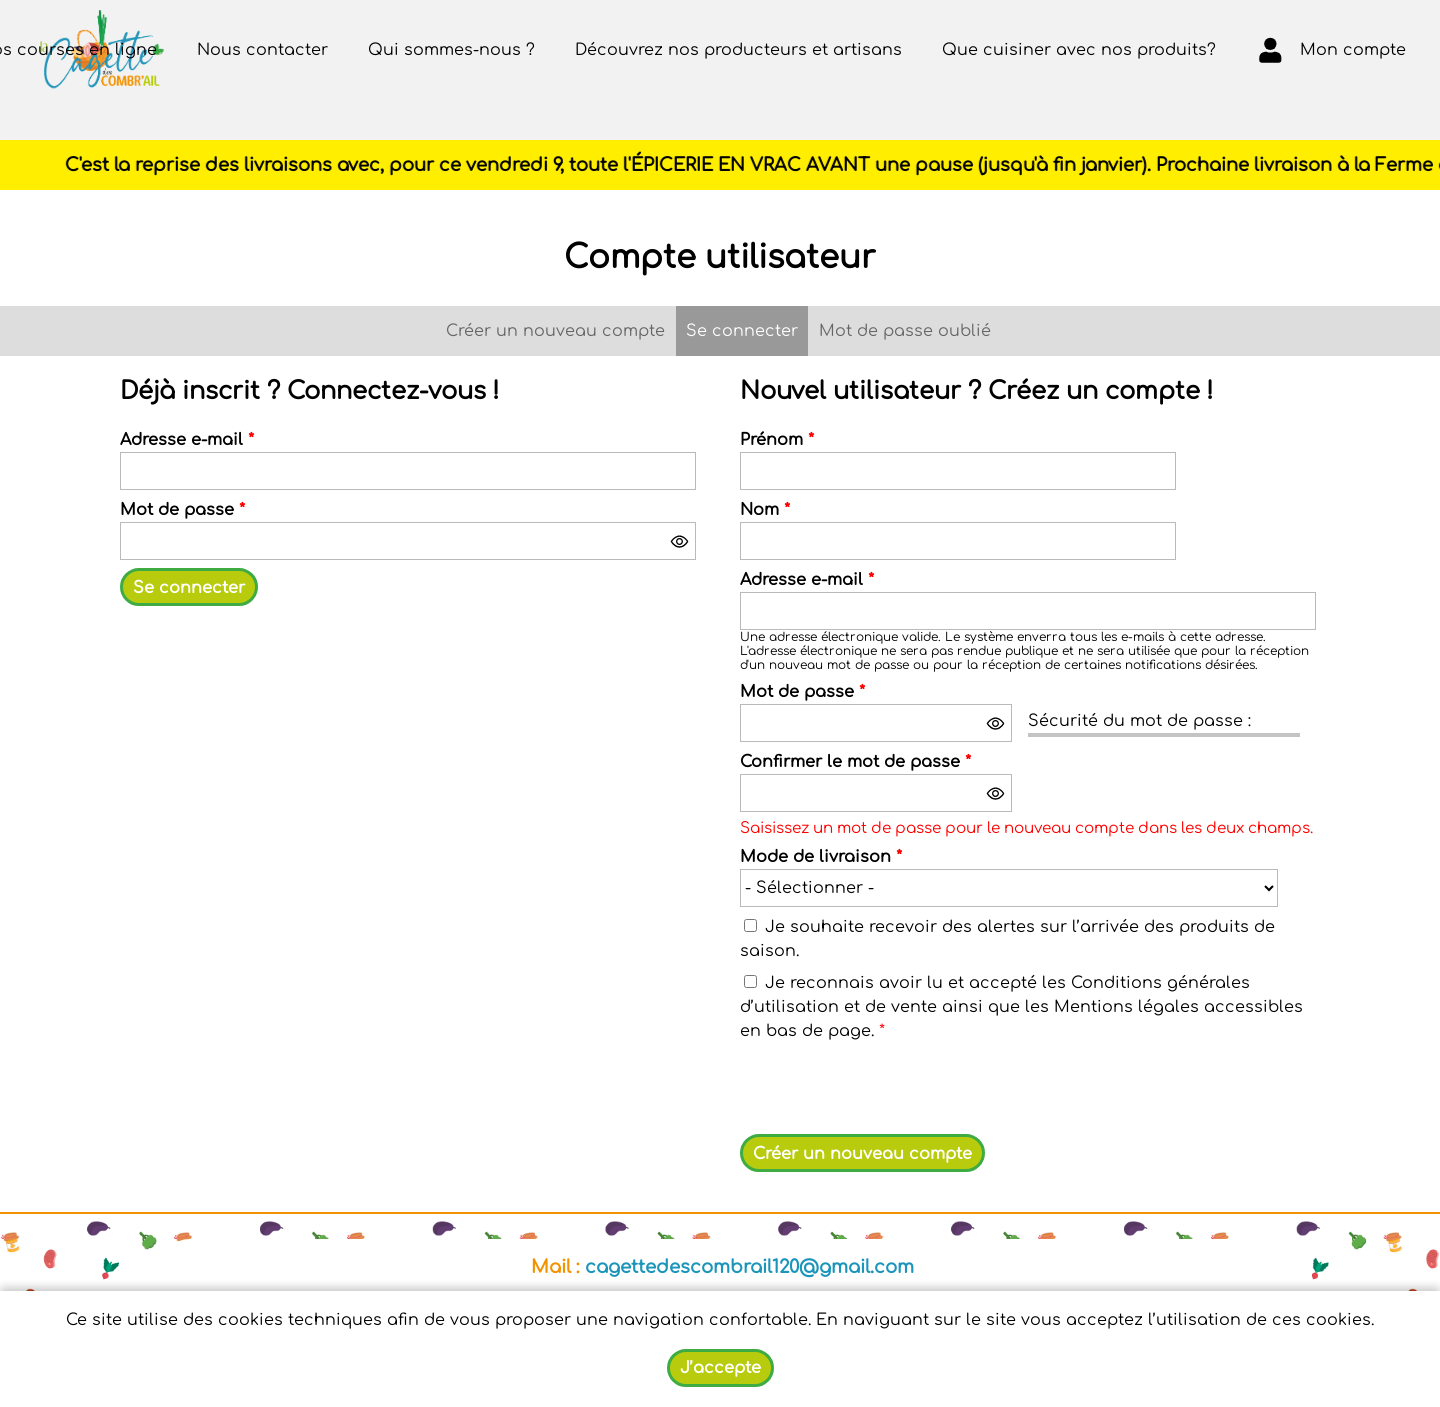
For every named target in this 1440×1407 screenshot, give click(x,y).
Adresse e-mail (187, 440)
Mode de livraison (821, 857)
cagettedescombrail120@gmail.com (749, 1267)
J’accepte (720, 1368)
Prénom (777, 440)
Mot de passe (182, 510)
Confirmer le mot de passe (855, 762)
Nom (765, 510)
